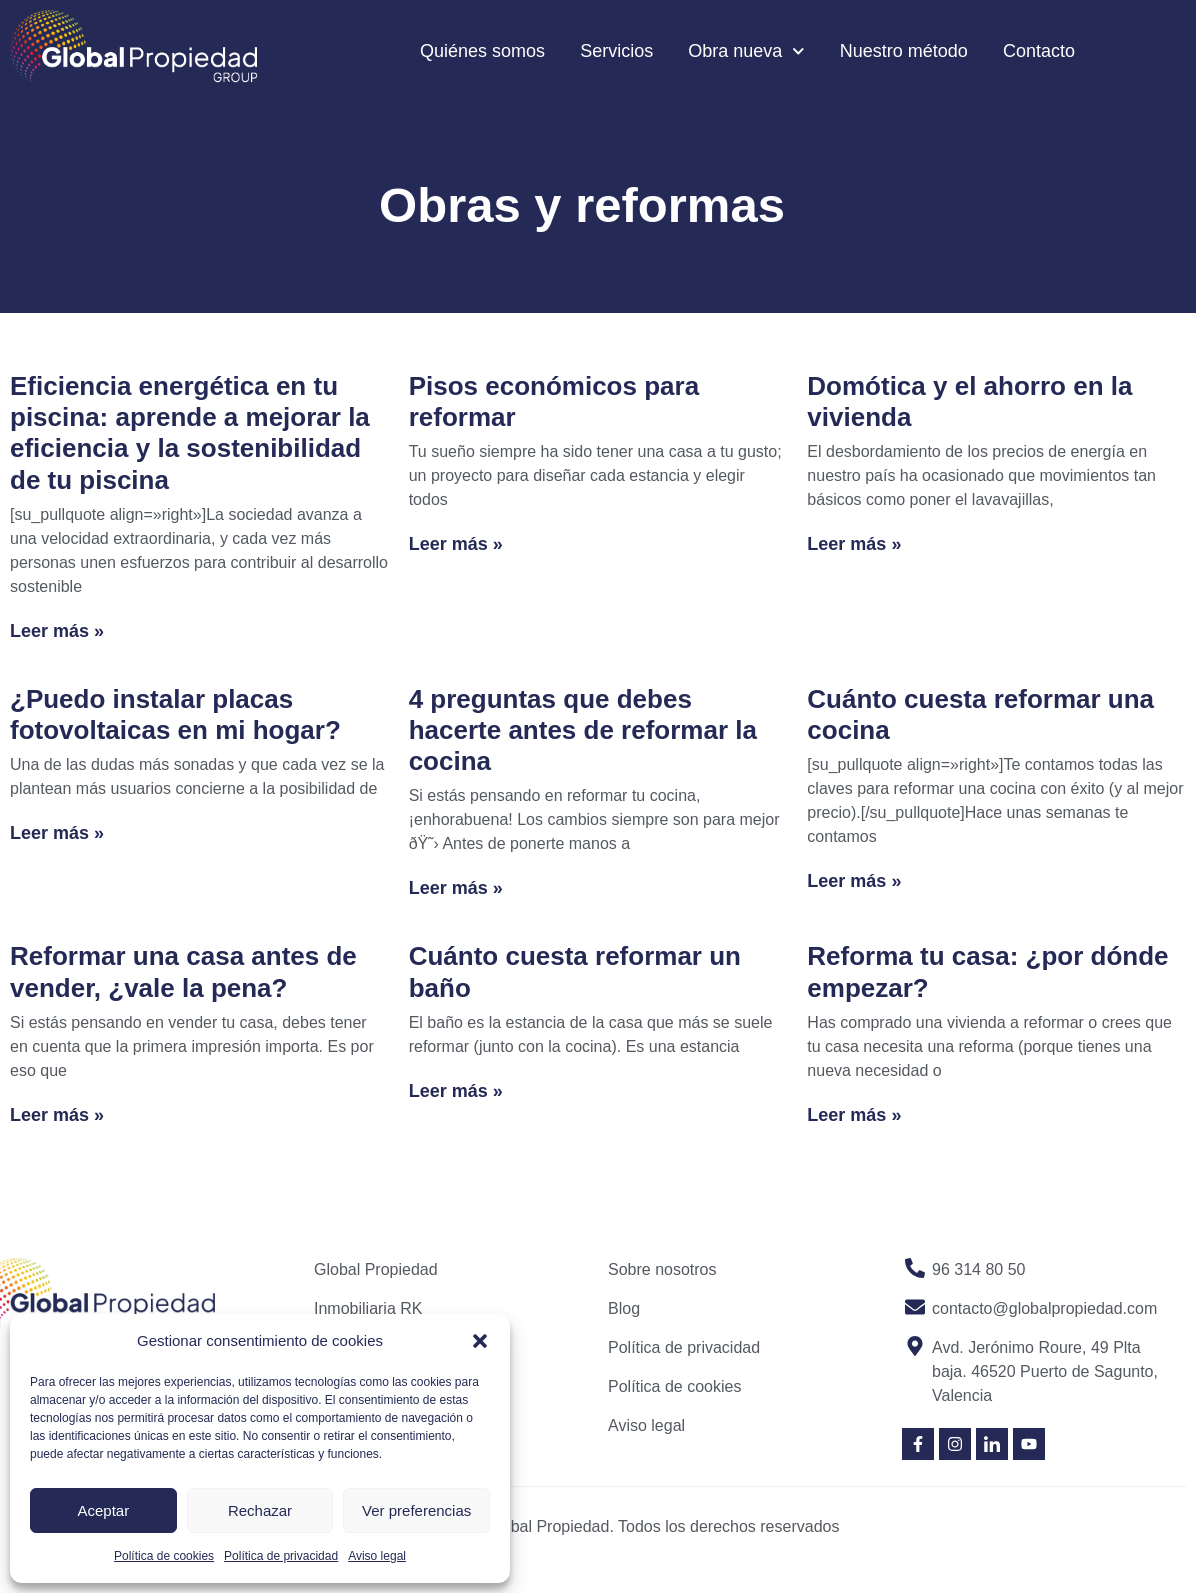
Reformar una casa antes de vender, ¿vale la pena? (183, 971)
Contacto (1039, 51)
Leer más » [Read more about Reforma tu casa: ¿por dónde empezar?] (854, 1115)
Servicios (616, 51)
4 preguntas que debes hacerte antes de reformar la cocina (583, 730)
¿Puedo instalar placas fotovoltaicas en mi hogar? (175, 714)
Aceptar (103, 1510)
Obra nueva (746, 51)
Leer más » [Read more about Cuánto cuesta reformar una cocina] (854, 881)
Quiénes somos (482, 51)
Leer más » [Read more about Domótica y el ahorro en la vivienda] (854, 544)
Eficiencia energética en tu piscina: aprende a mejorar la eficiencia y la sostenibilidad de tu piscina (190, 433)
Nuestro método (904, 51)
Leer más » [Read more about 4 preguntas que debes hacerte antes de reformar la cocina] (456, 888)
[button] (480, 1341)
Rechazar (260, 1510)
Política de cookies (164, 1556)
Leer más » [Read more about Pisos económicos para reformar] (456, 544)
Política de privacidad (281, 1556)
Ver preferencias (416, 1510)
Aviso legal (377, 1556)
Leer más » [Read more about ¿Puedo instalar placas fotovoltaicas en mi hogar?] (57, 833)
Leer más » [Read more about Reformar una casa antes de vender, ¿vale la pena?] (57, 1115)
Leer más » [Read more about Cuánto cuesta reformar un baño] (456, 1091)
